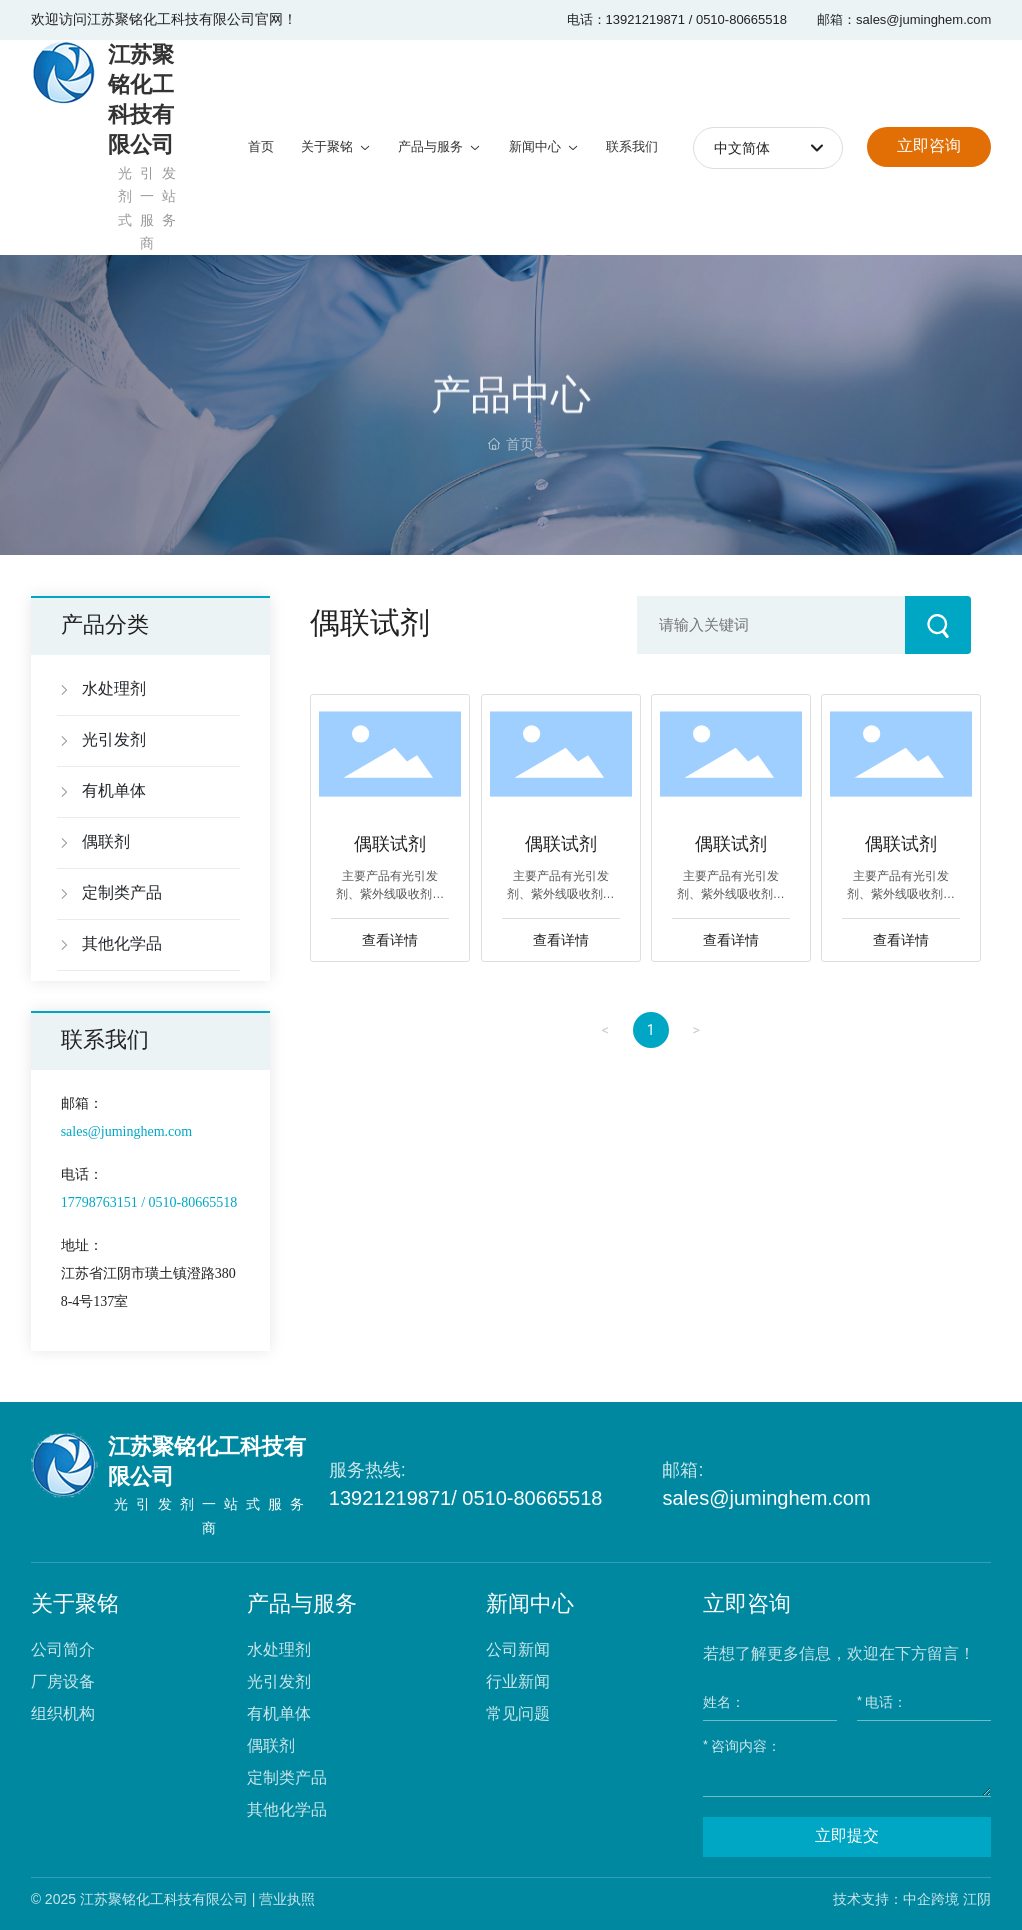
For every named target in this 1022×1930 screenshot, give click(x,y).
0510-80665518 (191, 1202)
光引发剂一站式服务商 (213, 1517)
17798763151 (99, 1202)
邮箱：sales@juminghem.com (904, 19)
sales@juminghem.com (766, 1498)
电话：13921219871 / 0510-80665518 (677, 19)
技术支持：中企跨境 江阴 (912, 1899)
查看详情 (390, 940)
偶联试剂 (390, 845)
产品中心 (511, 419)
